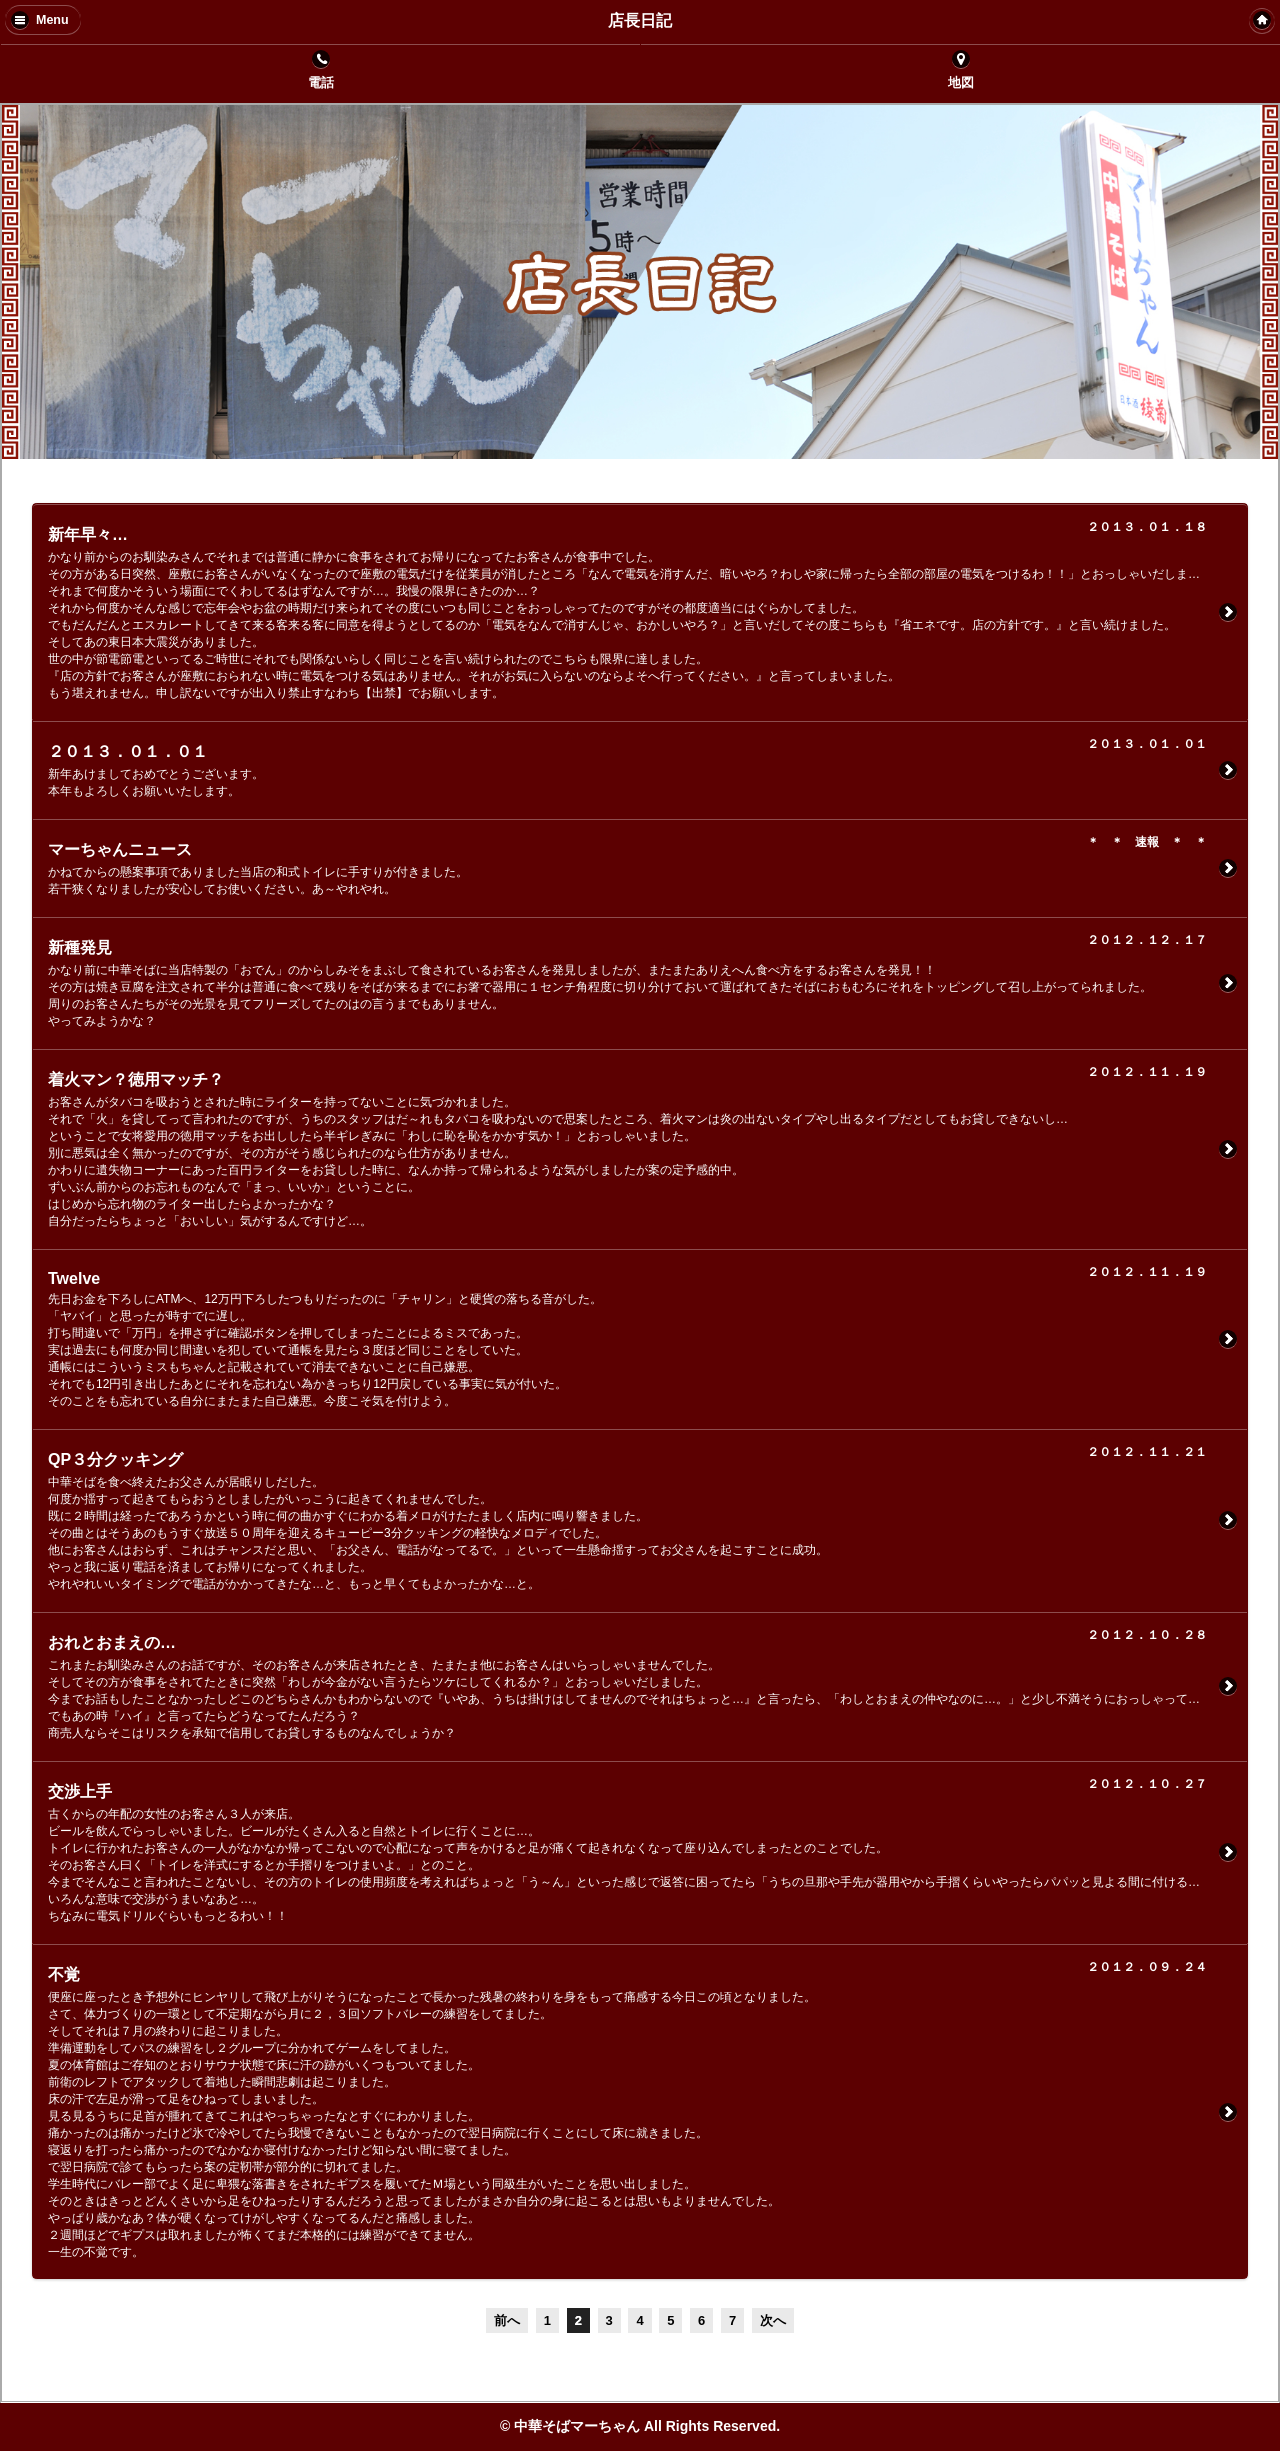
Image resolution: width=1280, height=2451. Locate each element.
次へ (773, 2320)
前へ (507, 2320)
